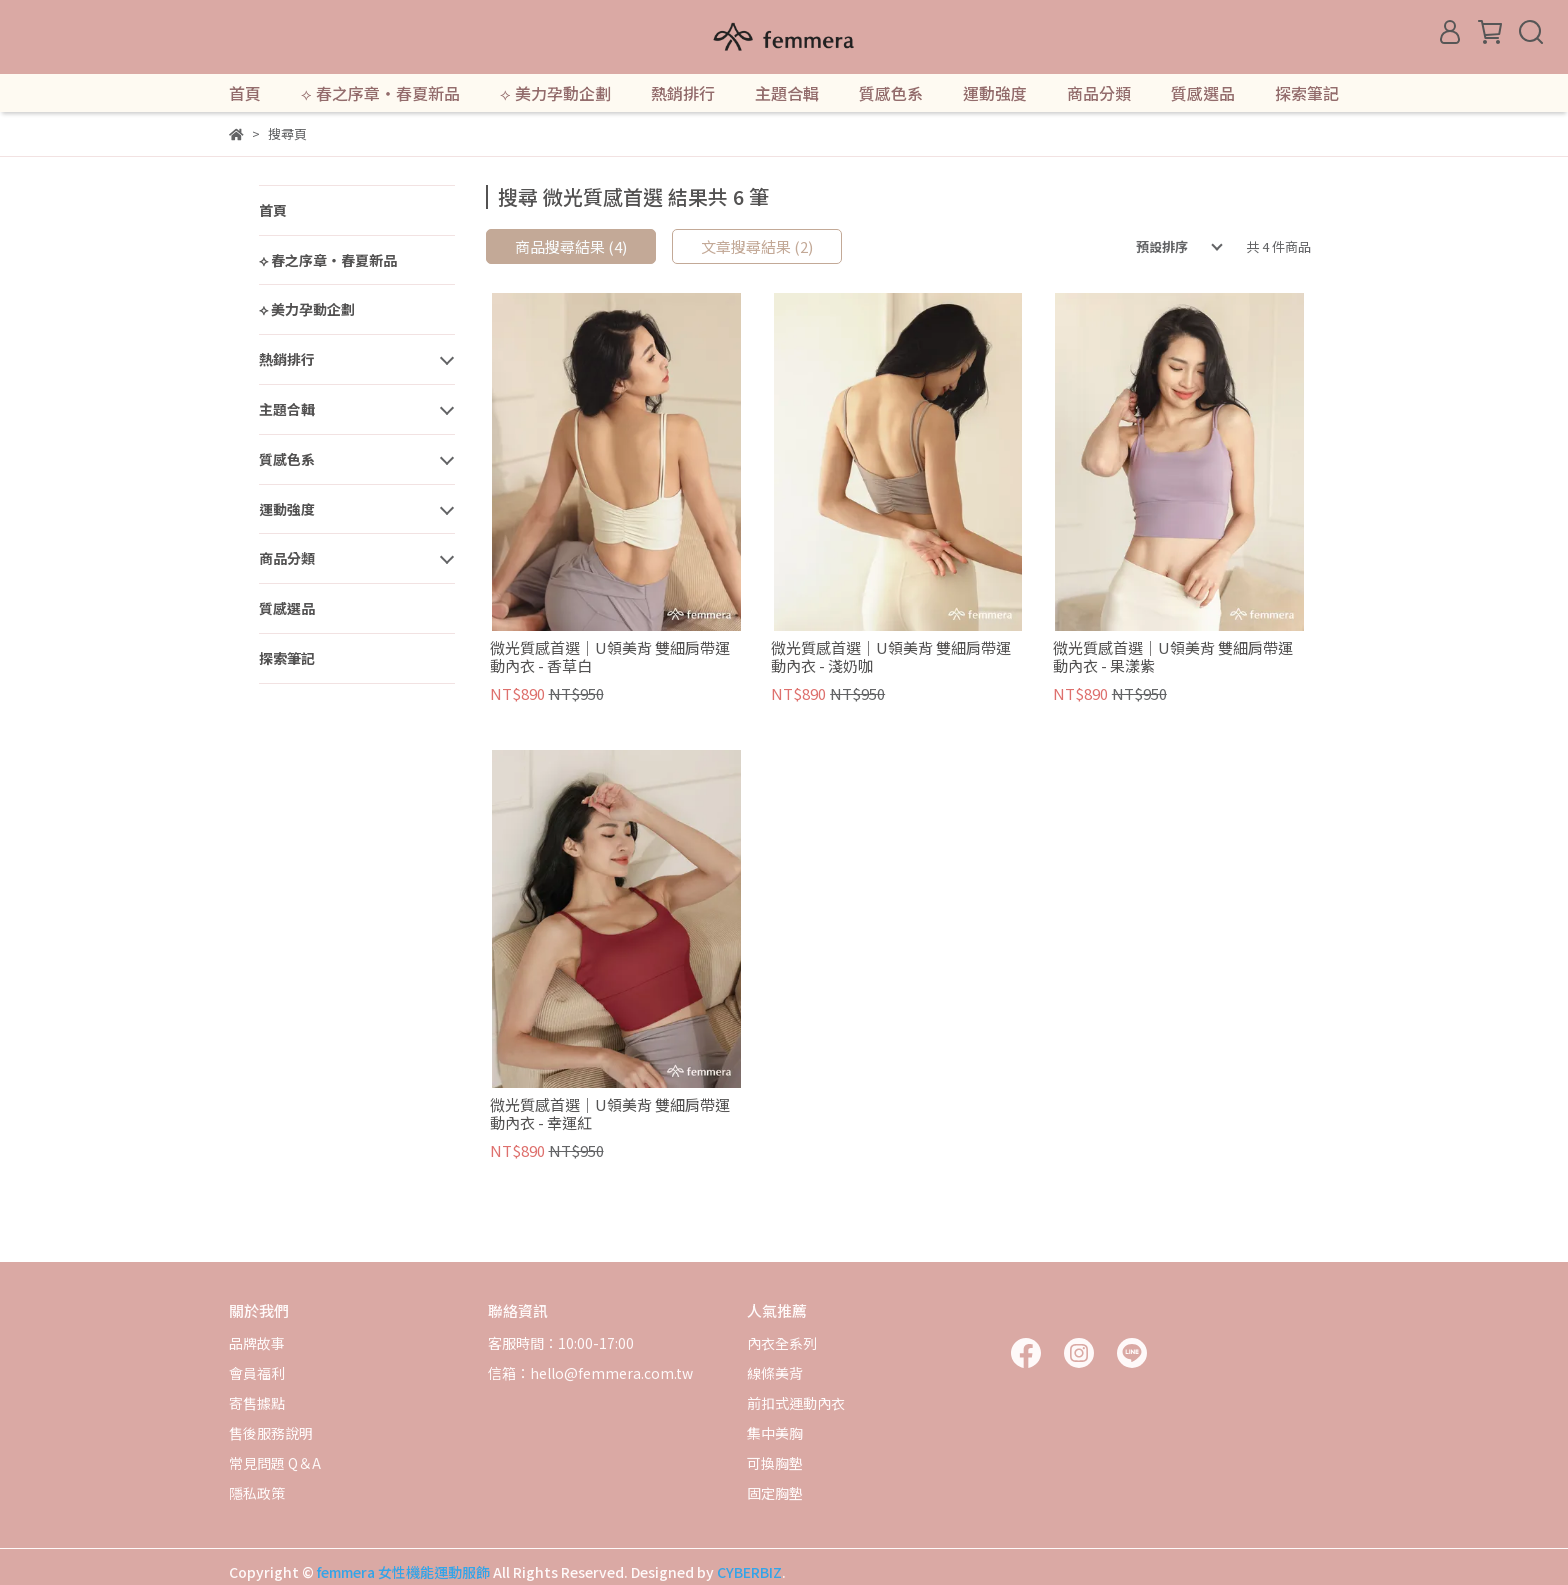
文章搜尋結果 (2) (757, 246)
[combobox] (1165, 247)
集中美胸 (775, 1433)
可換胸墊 (775, 1463)
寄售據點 (257, 1403)
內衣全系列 (782, 1343)
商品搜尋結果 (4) (571, 246)
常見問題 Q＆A (275, 1463)
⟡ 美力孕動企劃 (555, 93)
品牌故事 (257, 1343)
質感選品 (1203, 93)
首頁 (245, 93)
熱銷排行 (683, 93)
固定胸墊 (775, 1493)
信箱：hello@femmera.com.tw (590, 1373)
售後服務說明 (271, 1433)
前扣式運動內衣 (796, 1403)
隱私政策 (257, 1493)
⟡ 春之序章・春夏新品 (380, 93)
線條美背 (775, 1373)
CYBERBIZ (749, 1572)
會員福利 (257, 1373)
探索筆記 (1307, 93)
